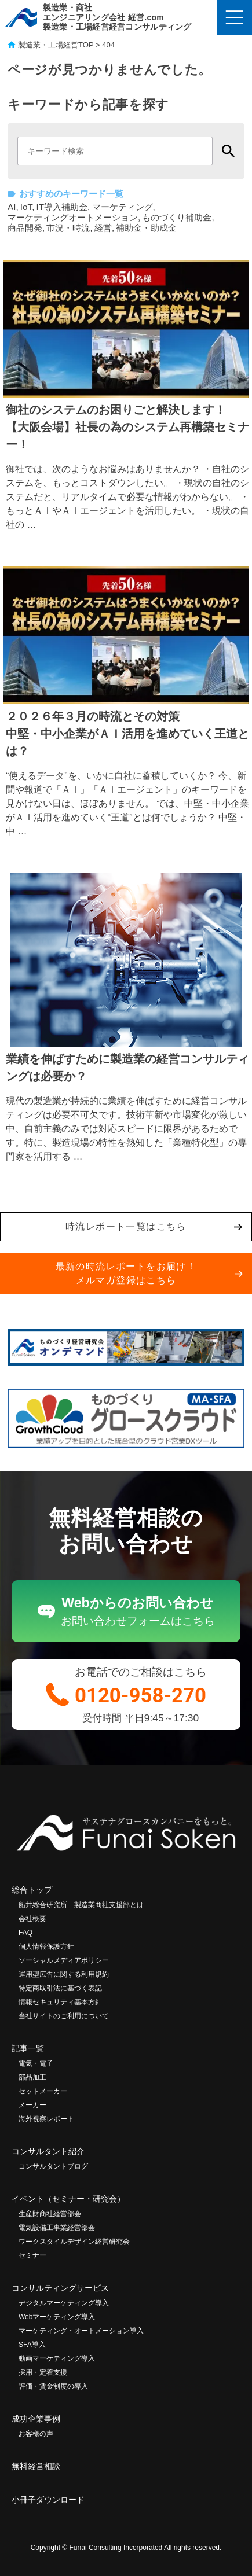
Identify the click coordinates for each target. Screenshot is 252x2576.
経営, (104, 228)
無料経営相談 (36, 2466)
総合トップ (32, 1889)
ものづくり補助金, (178, 217)
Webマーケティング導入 (57, 2317)
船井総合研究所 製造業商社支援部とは (81, 1905)
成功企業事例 (36, 2418)
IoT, (27, 207)
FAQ (25, 1933)
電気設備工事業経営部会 (57, 2228)
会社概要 (32, 1919)
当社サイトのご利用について (64, 2016)
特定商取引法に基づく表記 (60, 1988)
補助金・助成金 (146, 228)
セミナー (32, 2255)
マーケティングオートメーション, (74, 217)
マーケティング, (123, 207)
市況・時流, (69, 228)
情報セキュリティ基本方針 (60, 2002)
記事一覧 (28, 2048)
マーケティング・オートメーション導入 (81, 2331)
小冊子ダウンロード (48, 2499)
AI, (13, 207)
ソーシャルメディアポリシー (64, 1960)
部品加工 (32, 2077)
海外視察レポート (46, 2119)
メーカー (32, 2105)
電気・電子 (36, 2063)
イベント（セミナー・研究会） (68, 2198)
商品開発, (26, 228)
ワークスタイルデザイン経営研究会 (74, 2242)
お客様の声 (36, 2434)
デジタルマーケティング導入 (64, 2303)
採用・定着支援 (43, 2372)
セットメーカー (43, 2091)
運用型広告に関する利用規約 (64, 1974)
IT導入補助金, (63, 207)
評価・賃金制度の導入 (53, 2386)
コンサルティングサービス (60, 2287)
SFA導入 (32, 2345)
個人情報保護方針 (46, 1946)
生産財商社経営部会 (50, 2214)
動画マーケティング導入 (57, 2358)
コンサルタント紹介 (48, 2151)
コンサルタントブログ (53, 2166)
